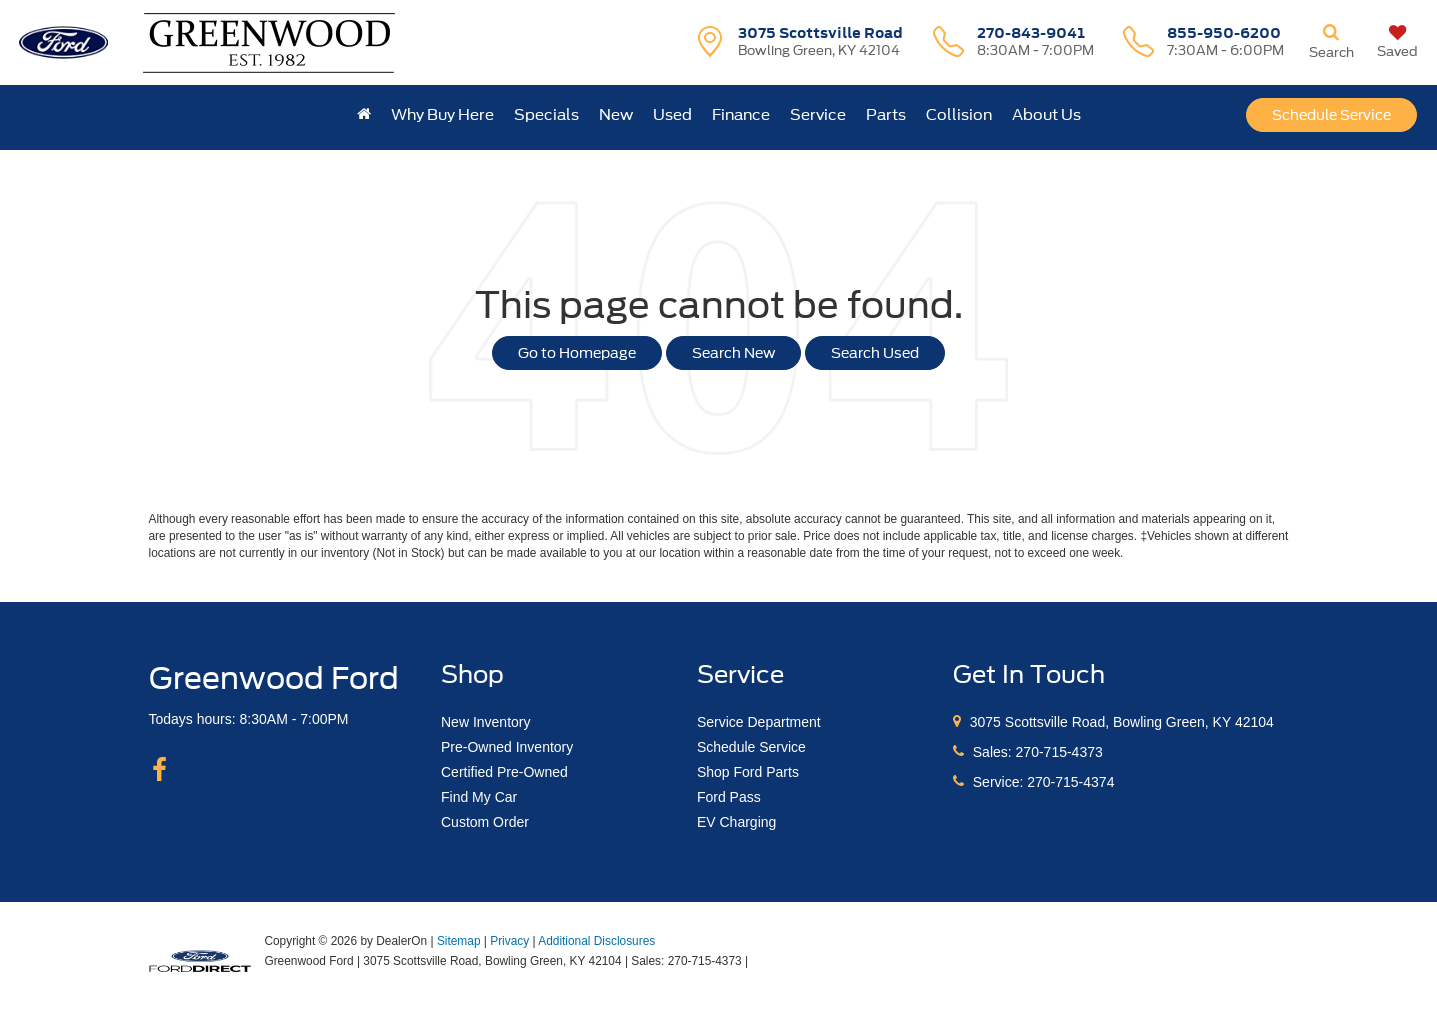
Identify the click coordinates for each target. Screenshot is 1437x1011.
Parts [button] (886, 115)
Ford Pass (729, 797)
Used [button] (672, 115)
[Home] (364, 115)
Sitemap (459, 941)
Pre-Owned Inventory (507, 747)
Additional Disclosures (596, 941)
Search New (733, 353)
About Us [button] (1046, 115)
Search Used (875, 353)
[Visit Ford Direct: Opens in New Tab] (757, 961)
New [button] (616, 115)
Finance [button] (741, 115)
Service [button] (818, 115)
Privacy (509, 941)
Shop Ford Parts (748, 772)
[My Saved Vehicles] (1397, 42)
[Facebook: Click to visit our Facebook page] (159, 771)
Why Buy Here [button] (442, 115)
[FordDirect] (200, 960)
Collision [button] (959, 115)
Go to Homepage (577, 353)
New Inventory (485, 722)
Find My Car (479, 797)
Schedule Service (1331, 115)
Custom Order (485, 822)
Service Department (759, 722)
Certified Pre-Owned (504, 772)
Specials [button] (546, 115)
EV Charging (736, 822)
